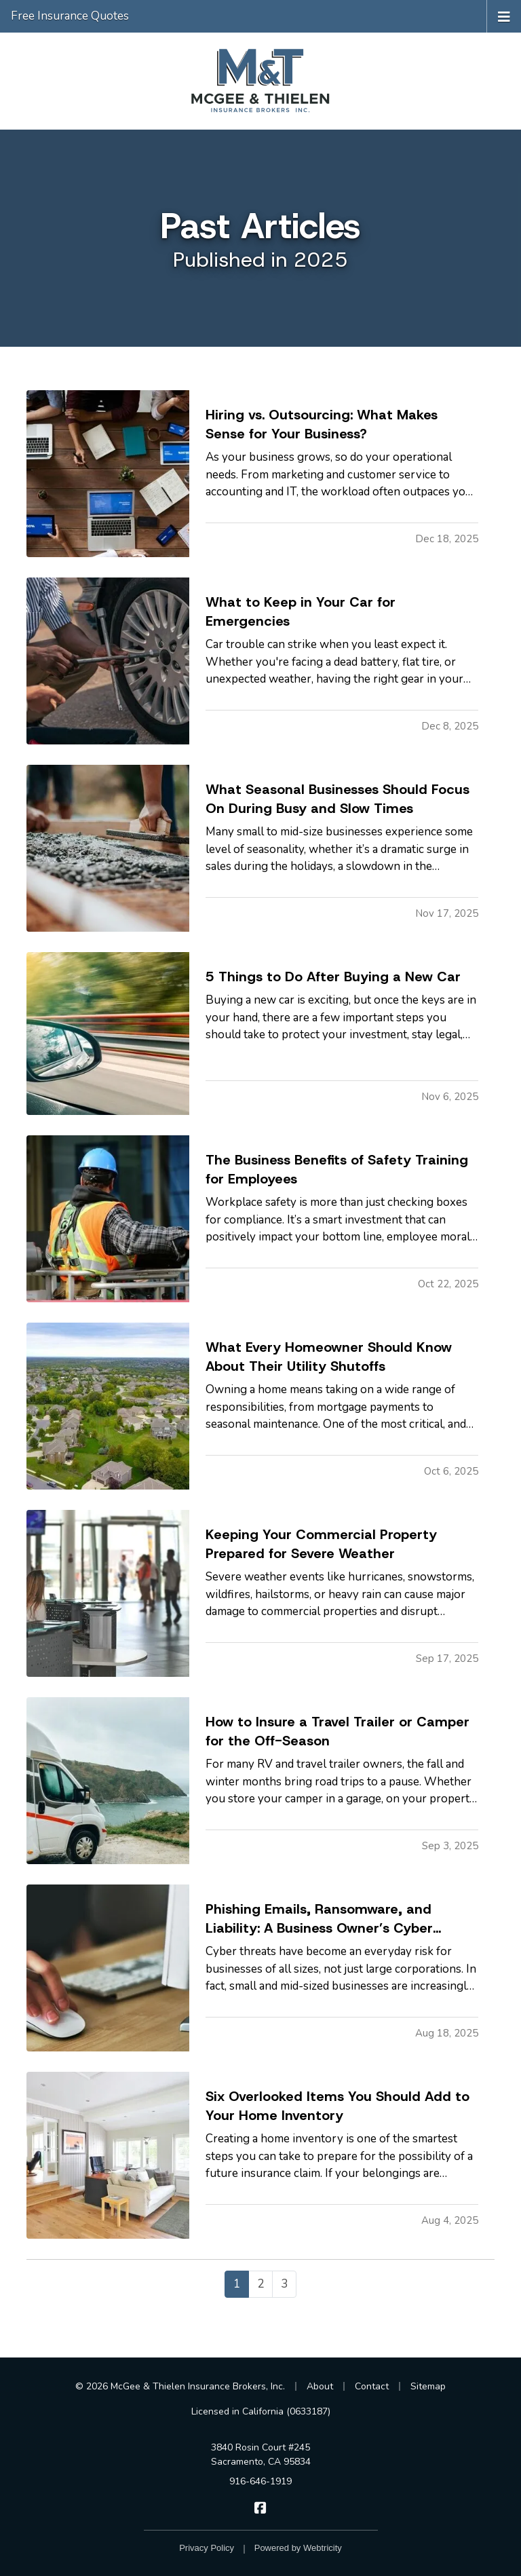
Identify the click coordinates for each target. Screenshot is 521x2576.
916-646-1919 (260, 2481)
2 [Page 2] (260, 2284)
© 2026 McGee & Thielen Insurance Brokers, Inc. (180, 2386)
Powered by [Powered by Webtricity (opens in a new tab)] (298, 2548)
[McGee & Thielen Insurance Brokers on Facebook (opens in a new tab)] (261, 2508)
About (320, 2386)
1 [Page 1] (236, 2284)
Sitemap (428, 2386)
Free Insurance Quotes (70, 16)
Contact (372, 2386)
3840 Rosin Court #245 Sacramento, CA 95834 (261, 2454)
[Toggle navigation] (504, 16)
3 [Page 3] (284, 2284)
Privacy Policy (206, 2548)
